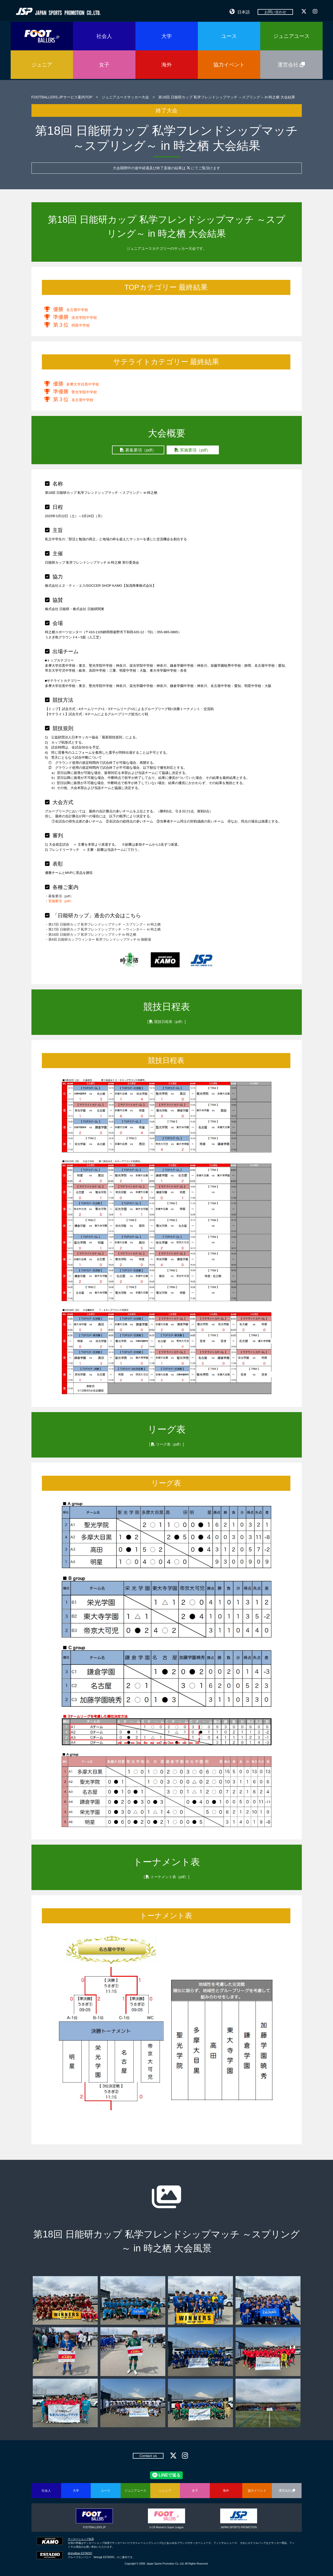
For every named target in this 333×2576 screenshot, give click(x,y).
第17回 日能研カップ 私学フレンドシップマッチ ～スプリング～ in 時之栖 (104, 924)
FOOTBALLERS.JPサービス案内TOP (61, 97)
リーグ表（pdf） (169, 1444)
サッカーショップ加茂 (81, 2539)
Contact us (148, 2456)
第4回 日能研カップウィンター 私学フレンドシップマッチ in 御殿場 (99, 939)
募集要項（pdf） (138, 450)
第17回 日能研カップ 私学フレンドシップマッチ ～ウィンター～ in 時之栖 (104, 929)
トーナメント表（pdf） (169, 1877)
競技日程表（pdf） (169, 1022)
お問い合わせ (275, 12)
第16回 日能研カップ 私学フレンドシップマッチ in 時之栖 (92, 934)
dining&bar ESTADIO (80, 2553)
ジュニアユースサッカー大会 (125, 97)
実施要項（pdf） (193, 450)
